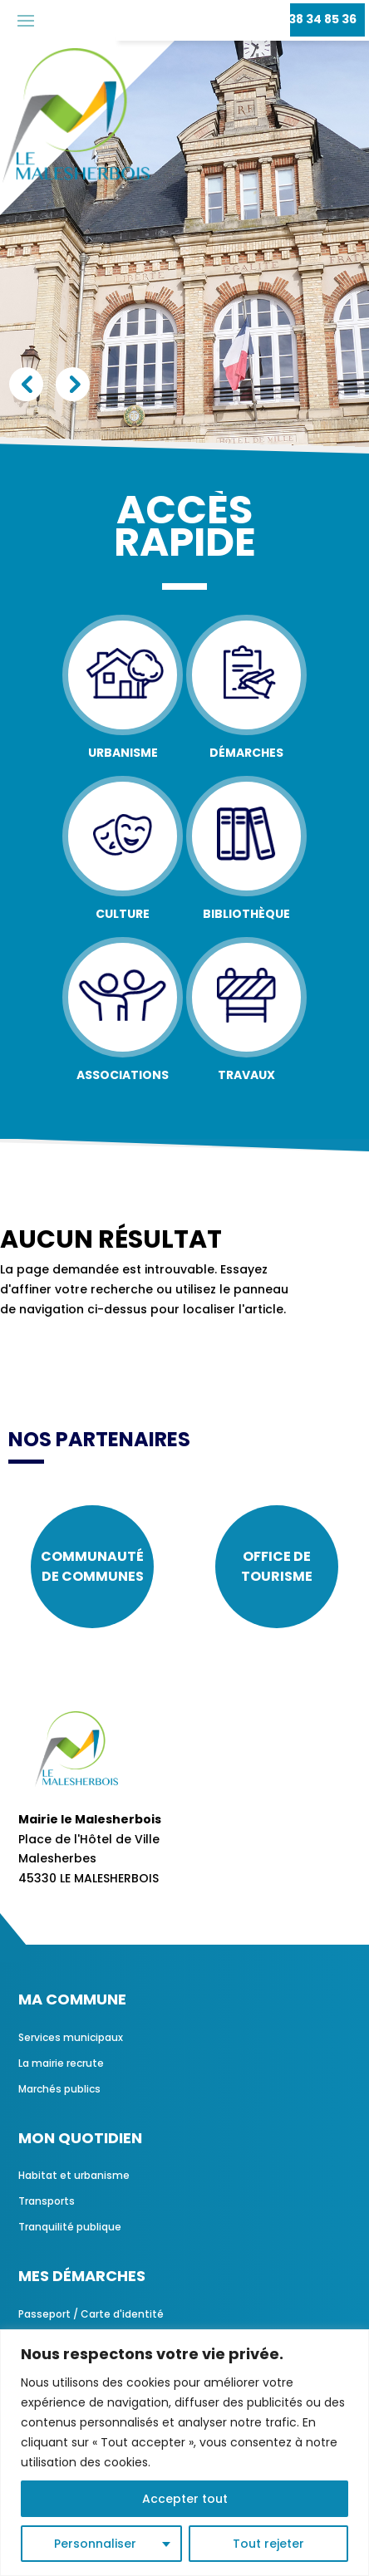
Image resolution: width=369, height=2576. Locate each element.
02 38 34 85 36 (313, 19)
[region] (184, 2452)
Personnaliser (95, 2543)
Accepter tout (185, 2498)
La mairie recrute (61, 2063)
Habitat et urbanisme (74, 2175)
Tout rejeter (268, 2543)
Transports (46, 2201)
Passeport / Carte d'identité (91, 2314)
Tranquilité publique (69, 2227)
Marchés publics (59, 2089)
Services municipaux (70, 2037)
